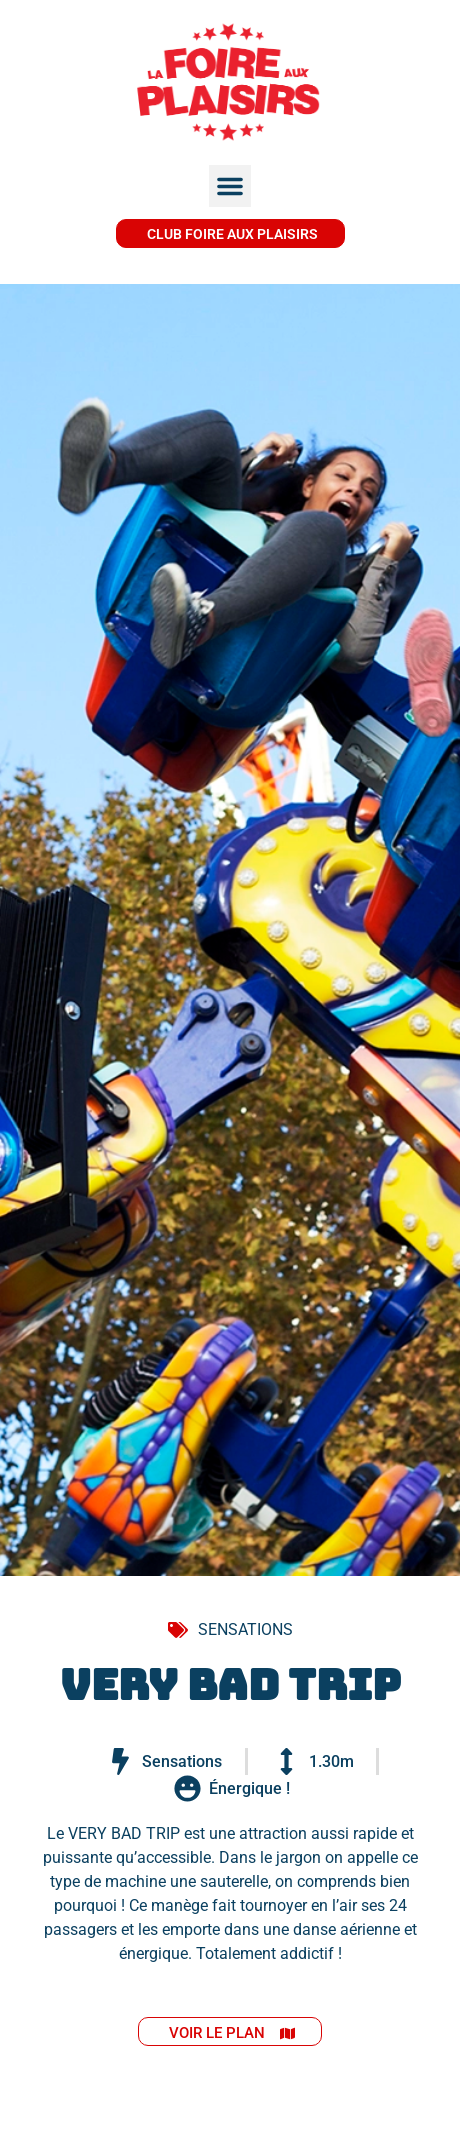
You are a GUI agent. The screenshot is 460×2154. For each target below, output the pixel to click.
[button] (230, 186)
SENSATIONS (245, 1629)
